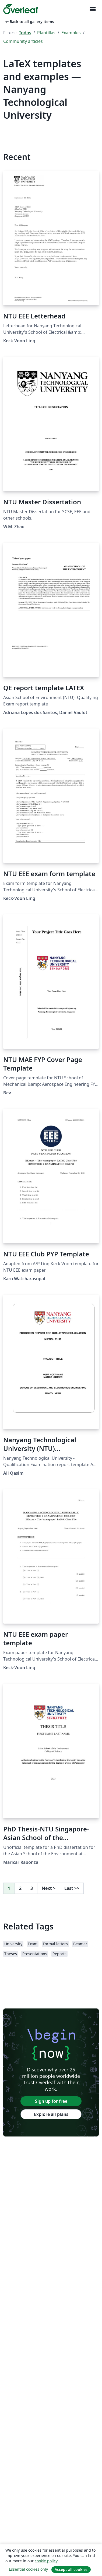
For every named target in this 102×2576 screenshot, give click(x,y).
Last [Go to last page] (71, 1888)
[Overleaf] (20, 9)
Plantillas (46, 33)
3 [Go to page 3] (31, 1888)
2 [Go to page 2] (20, 1888)
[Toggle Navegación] (92, 9)
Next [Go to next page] (48, 1888)
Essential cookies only (28, 2569)
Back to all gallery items (29, 21)
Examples (71, 33)
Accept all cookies (71, 2569)
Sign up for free (51, 2101)
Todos (25, 33)
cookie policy (46, 2560)
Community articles (23, 41)
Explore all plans (51, 2114)
